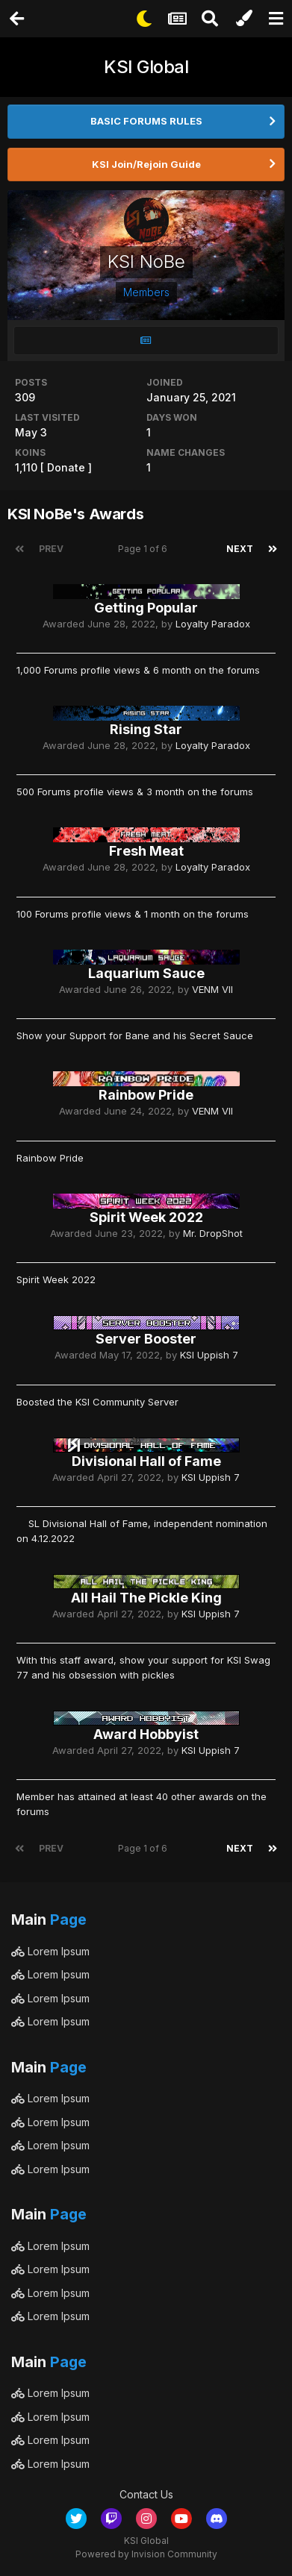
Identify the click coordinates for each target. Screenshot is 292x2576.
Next (239, 548)
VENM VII (212, 989)
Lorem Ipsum (50, 1951)
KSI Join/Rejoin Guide (146, 164)
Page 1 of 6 (145, 548)
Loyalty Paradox (212, 624)
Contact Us (146, 2494)
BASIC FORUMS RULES (146, 121)
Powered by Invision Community (146, 2554)
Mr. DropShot (213, 1233)
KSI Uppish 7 (209, 1355)
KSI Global (146, 67)
